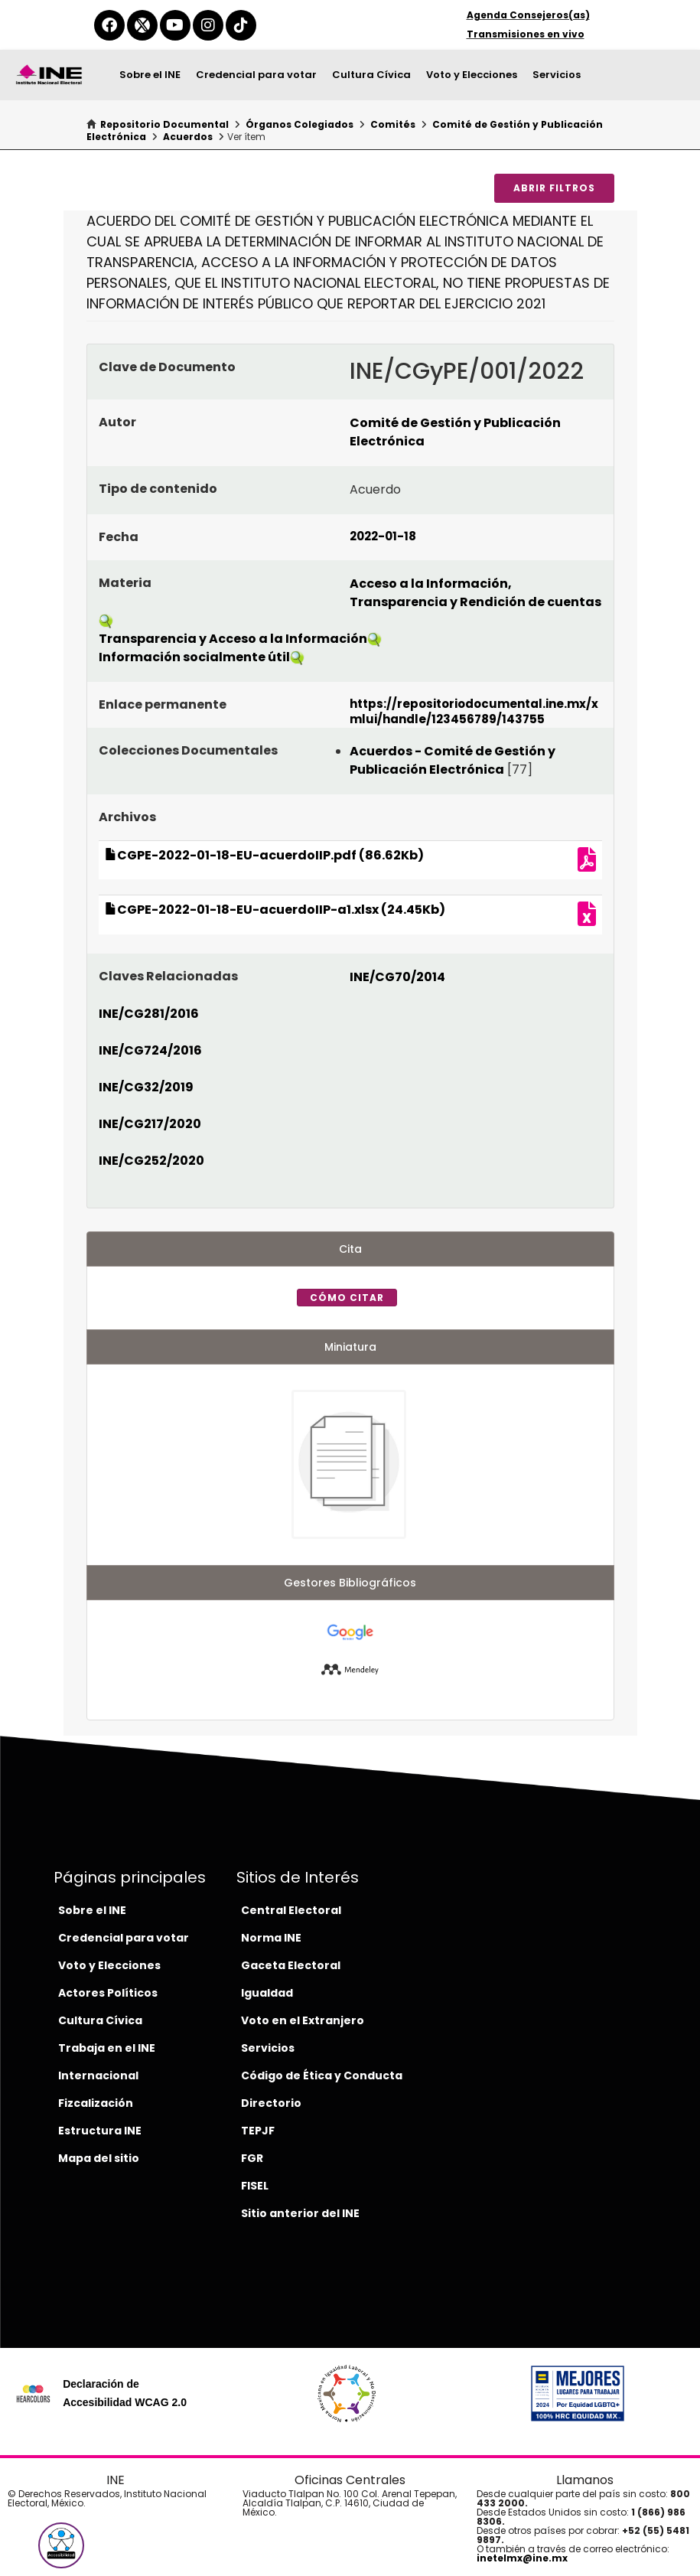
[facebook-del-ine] (109, 25)
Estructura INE (100, 2130)
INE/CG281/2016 (149, 1013)
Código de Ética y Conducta (321, 2075)
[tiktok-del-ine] (241, 25)
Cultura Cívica (371, 74)
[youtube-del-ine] (175, 25)
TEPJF (258, 2130)
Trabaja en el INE (106, 2048)
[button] (61, 2545)
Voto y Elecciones (471, 74)
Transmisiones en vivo (525, 34)
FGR (252, 2158)
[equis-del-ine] (142, 25)
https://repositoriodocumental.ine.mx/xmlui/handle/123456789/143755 (474, 711)
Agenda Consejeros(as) (528, 14)
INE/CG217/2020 (150, 1124)
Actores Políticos (108, 1992)
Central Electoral (291, 1910)
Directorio (271, 2103)
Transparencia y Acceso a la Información (233, 638)
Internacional (98, 2075)
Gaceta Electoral (290, 1965)
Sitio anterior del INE (300, 2213)
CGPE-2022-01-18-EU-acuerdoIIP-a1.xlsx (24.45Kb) (275, 909)
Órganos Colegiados (299, 124)
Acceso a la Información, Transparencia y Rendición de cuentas (475, 593)
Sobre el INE (150, 74)
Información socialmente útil (194, 657)
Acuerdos (188, 136)
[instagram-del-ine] (208, 25)
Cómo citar (347, 1297)
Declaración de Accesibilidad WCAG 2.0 (125, 2393)
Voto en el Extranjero (302, 2020)
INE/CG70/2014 (397, 977)
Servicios (556, 74)
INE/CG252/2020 (151, 1160)
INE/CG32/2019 (146, 1087)
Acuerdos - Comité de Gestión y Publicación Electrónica (452, 760)
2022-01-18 (383, 536)
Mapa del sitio (98, 2158)
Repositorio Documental (164, 124)
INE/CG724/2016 (150, 1050)
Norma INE (271, 1937)
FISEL (255, 2185)
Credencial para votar (256, 74)
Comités (392, 124)
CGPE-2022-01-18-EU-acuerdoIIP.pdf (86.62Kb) (264, 855)
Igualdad (267, 1992)
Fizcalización (95, 2103)
